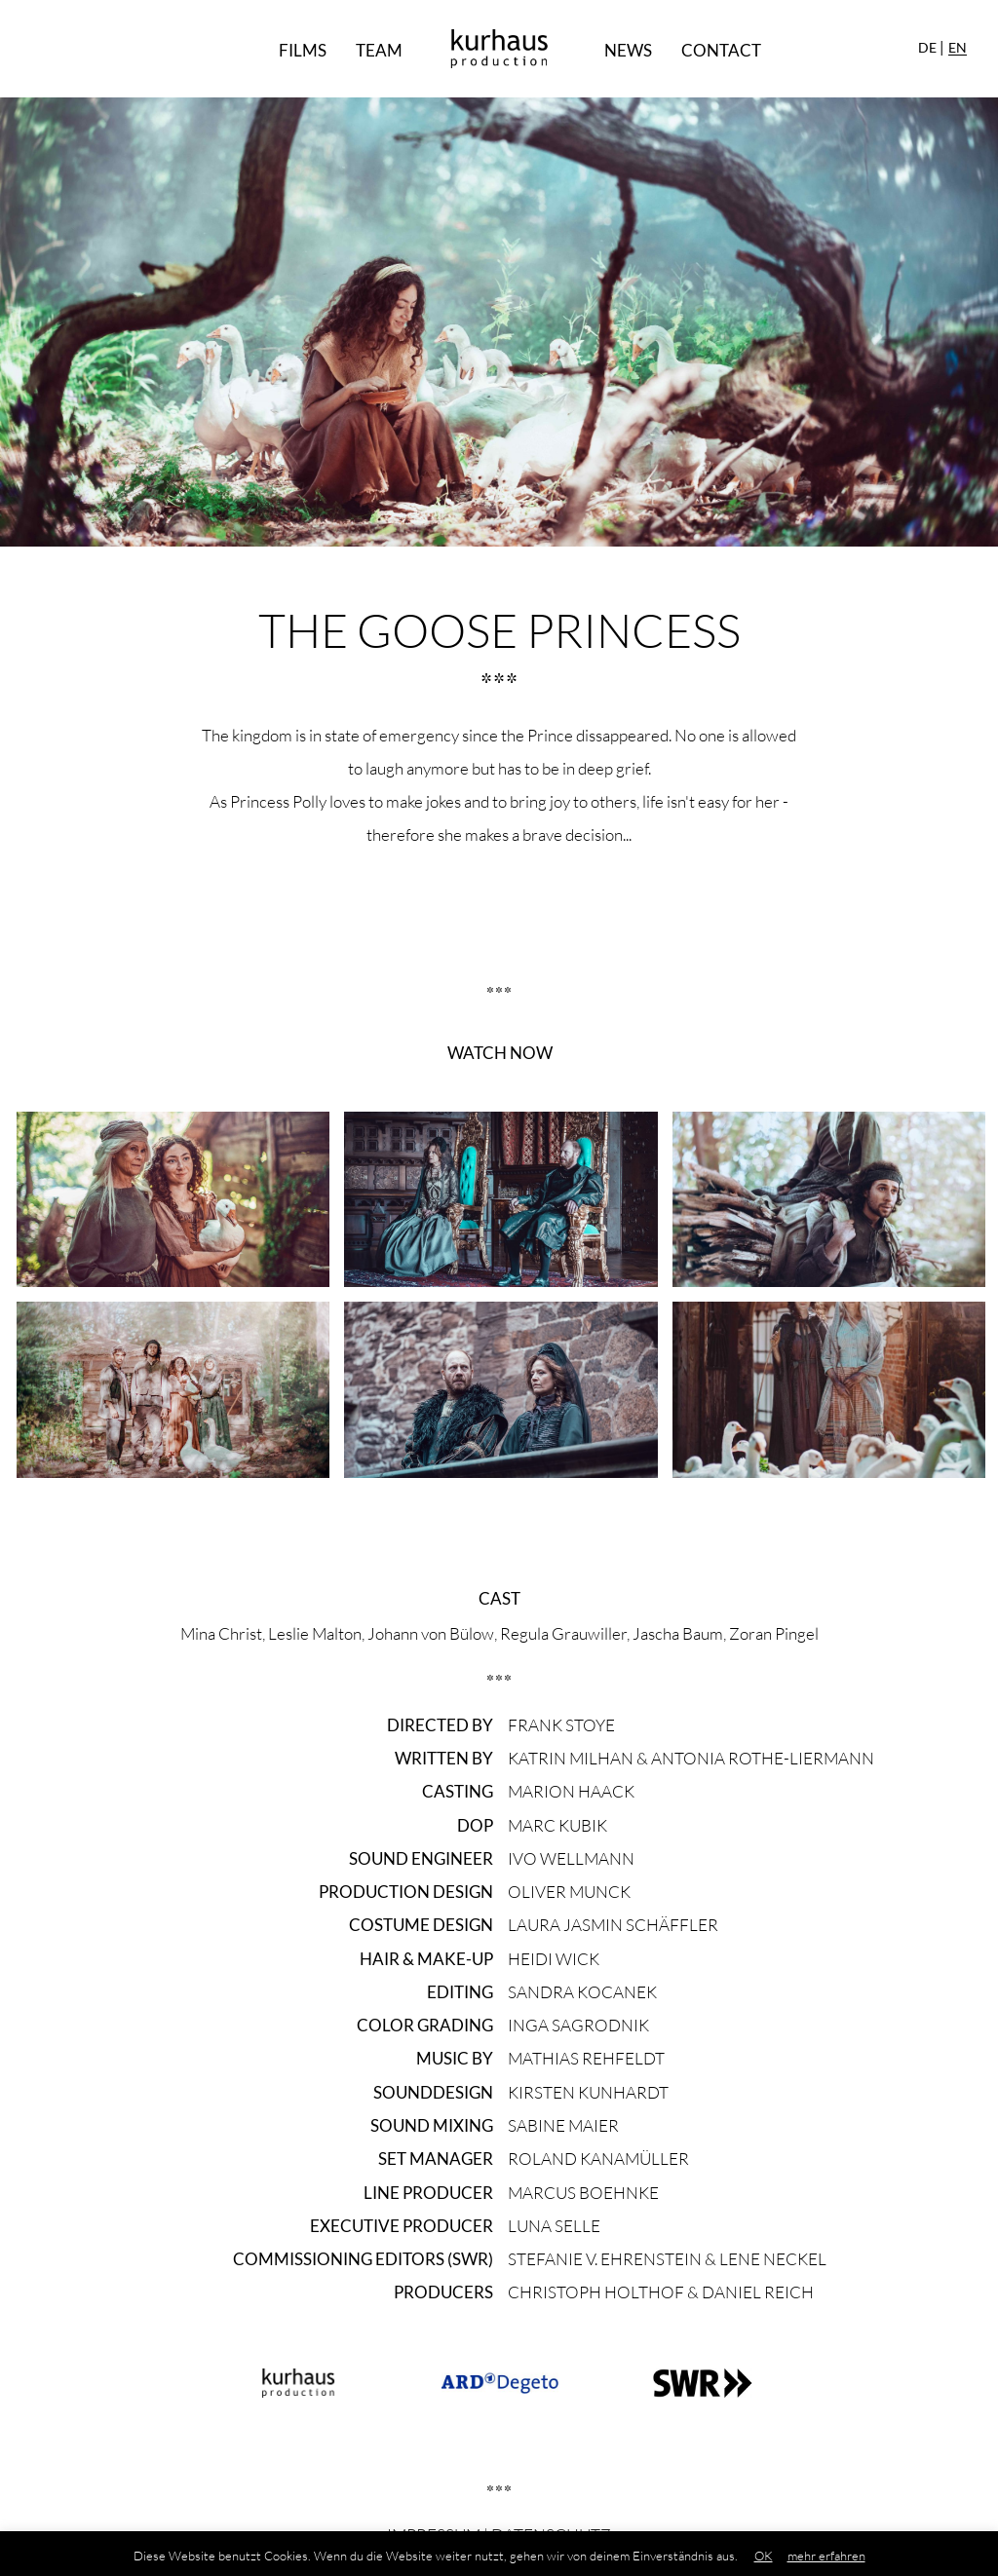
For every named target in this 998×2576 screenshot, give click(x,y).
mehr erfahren (826, 2555)
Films (302, 50)
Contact (721, 50)
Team (379, 50)
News (628, 50)
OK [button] (763, 2555)
